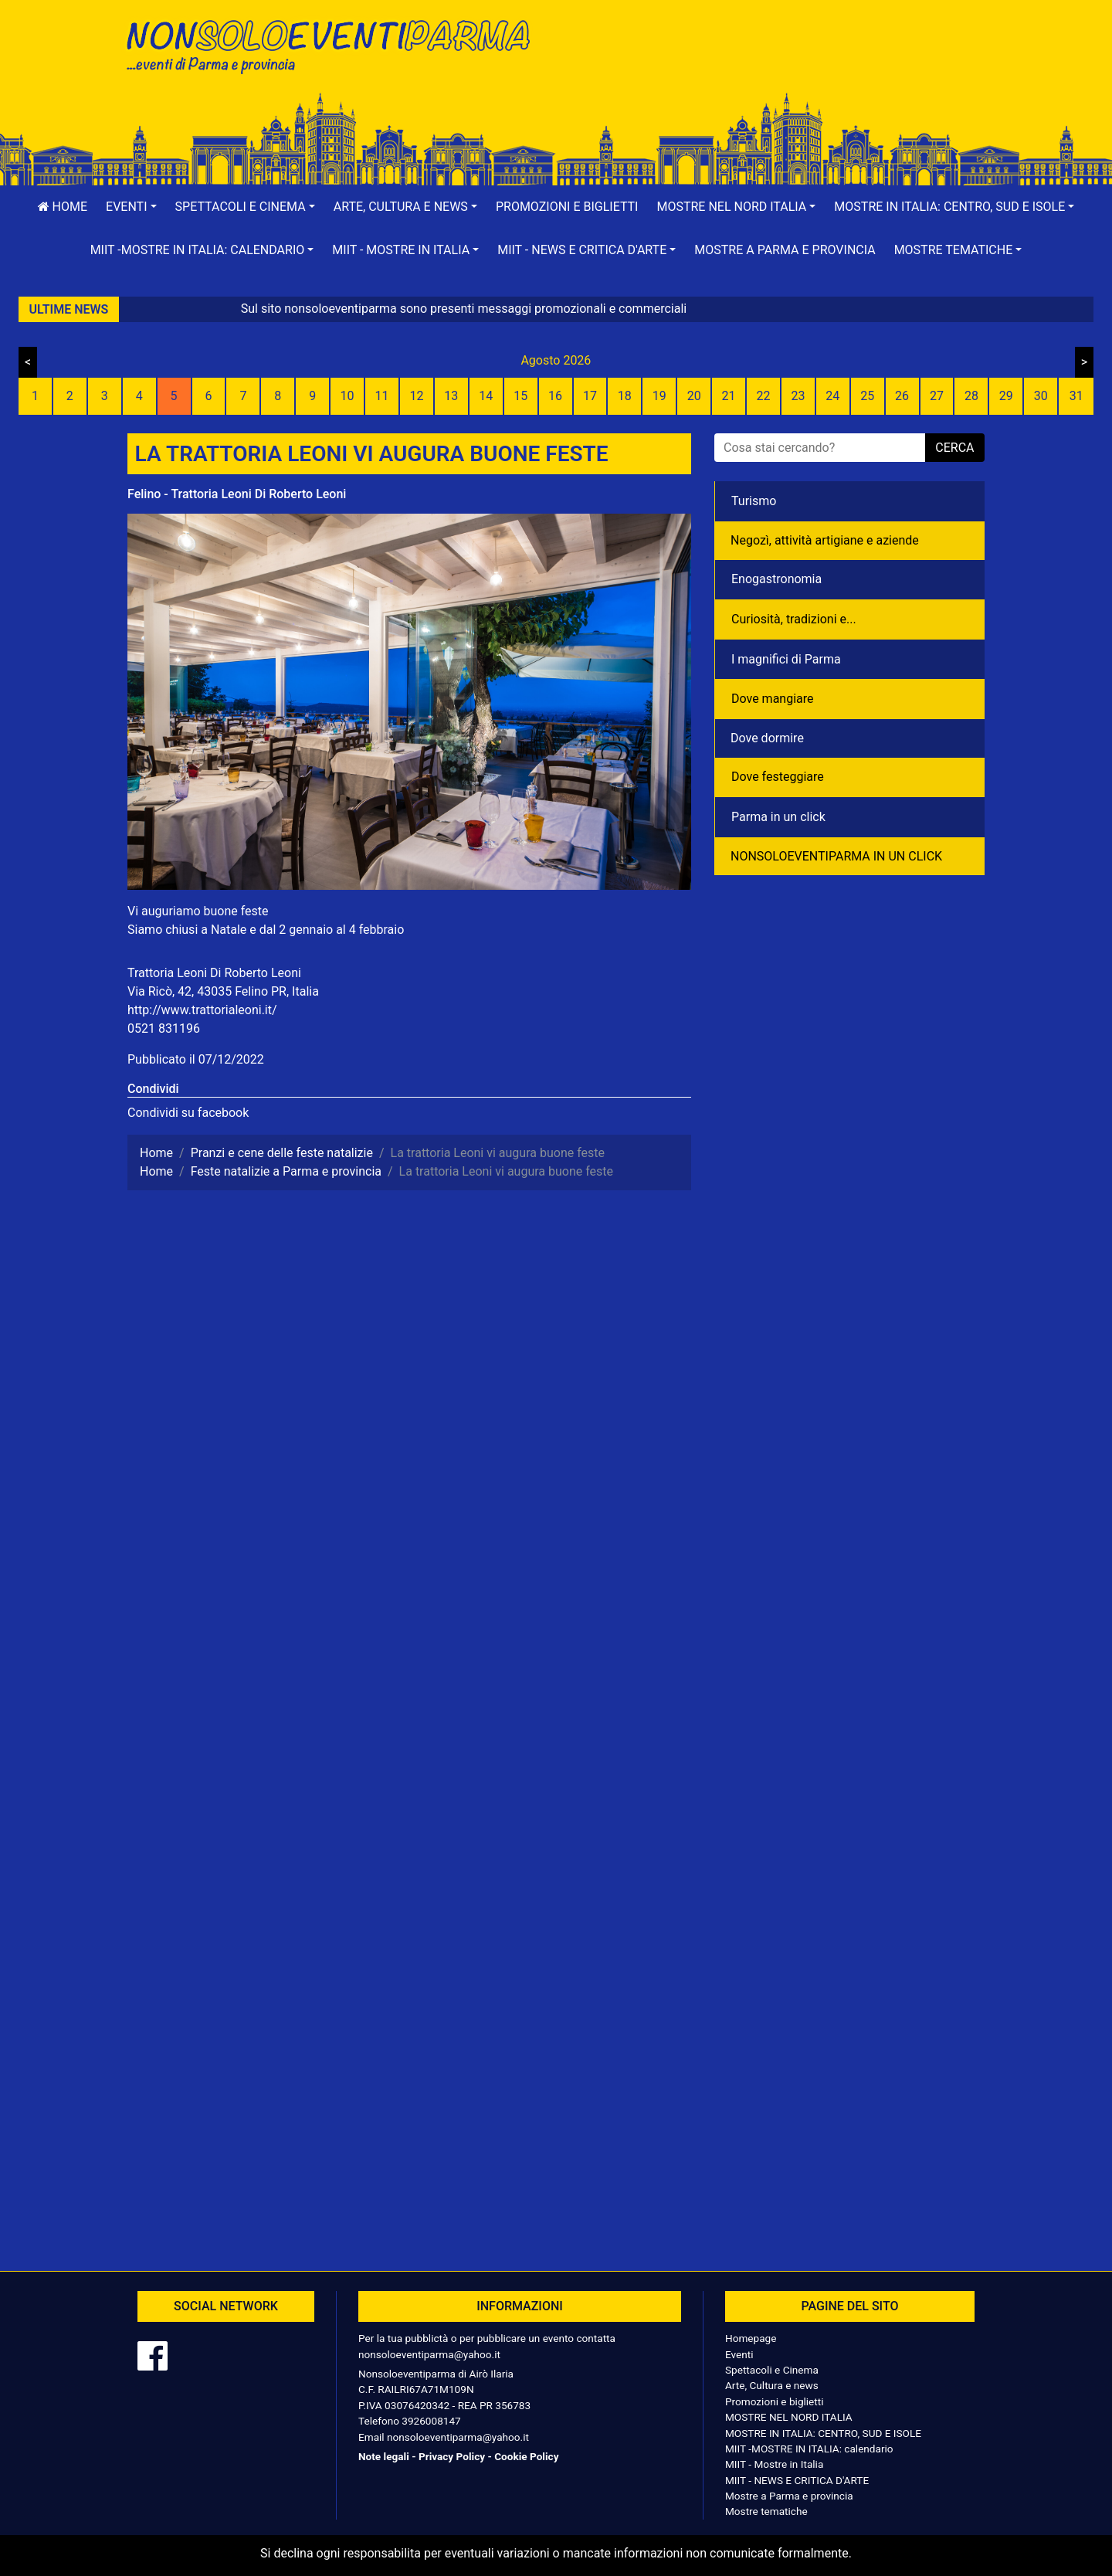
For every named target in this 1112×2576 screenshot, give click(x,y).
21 (729, 396)
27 (937, 396)
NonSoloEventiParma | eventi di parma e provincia (335, 44)
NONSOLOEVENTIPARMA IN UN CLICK (836, 856)
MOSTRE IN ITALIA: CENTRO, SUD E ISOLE (823, 2433)
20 (694, 396)
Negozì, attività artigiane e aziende (825, 540)
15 (520, 396)
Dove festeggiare (777, 776)
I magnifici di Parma (786, 659)
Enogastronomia (776, 579)
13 (451, 396)
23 (798, 396)
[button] (131, 207)
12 (416, 396)
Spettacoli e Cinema (772, 2370)
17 (590, 396)
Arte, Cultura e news (772, 2385)
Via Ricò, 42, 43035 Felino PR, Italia (223, 991)
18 (625, 396)
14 (486, 396)
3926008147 (431, 2421)
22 (763, 396)
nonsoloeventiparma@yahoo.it (429, 2354)
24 (832, 396)
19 (659, 396)
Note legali (383, 2456)
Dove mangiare (772, 698)
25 (867, 396)
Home (62, 206)
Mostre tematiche (766, 2511)
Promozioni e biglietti (567, 206)
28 (971, 396)
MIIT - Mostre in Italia (774, 2464)
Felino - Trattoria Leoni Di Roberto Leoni (236, 494)
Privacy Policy (452, 2456)
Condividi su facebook (188, 1112)
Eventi (739, 2354)
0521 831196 (163, 1028)
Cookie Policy (526, 2456)
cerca (954, 447)
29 (1006, 396)
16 (555, 396)
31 (1076, 396)
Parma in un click (778, 816)
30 (1041, 396)
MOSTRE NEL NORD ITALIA (789, 2417)
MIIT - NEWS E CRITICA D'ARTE (797, 2480)
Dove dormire (767, 738)
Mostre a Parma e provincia (784, 250)
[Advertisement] (776, 62)
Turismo (753, 501)
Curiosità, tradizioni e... (793, 619)
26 (902, 396)
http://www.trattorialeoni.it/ (202, 1010)
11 (382, 396)
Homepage (750, 2338)
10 (347, 396)
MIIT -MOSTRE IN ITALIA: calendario (809, 2448)
